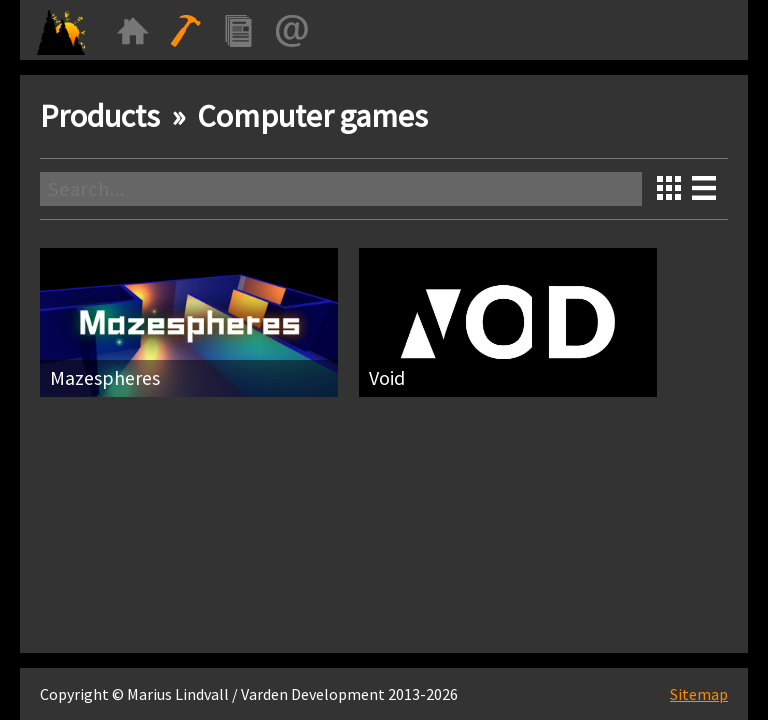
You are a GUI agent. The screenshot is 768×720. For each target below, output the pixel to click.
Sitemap (699, 694)
